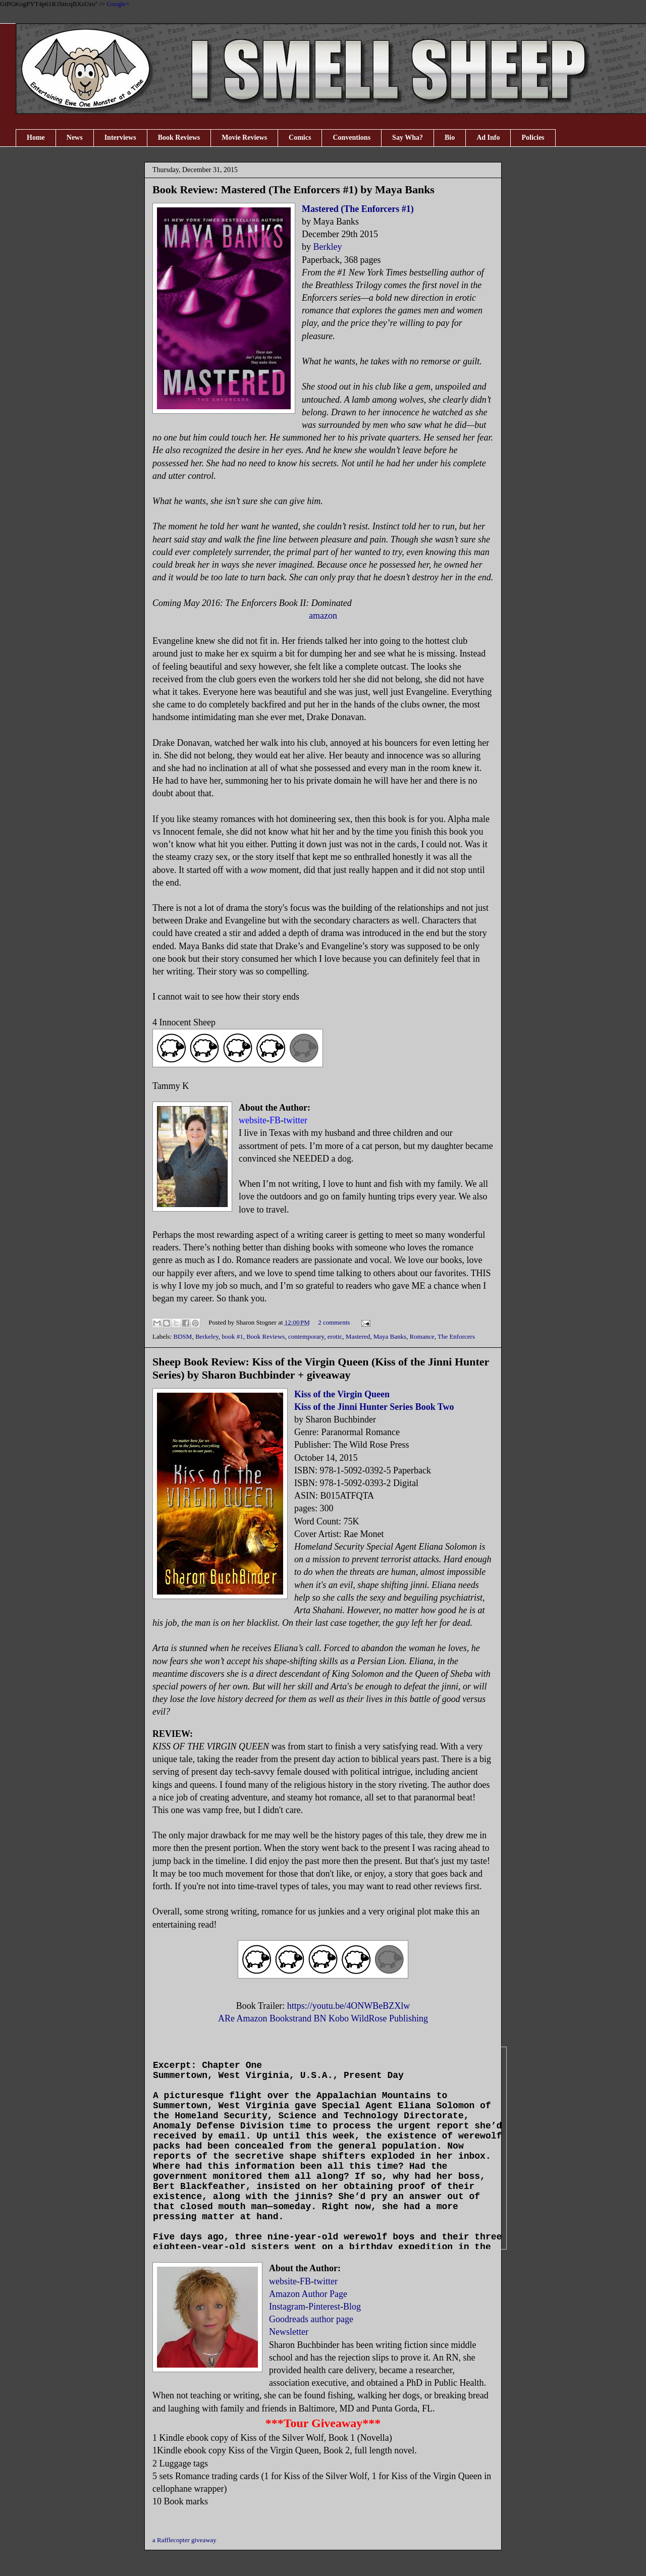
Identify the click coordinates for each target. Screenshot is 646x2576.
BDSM (183, 1336)
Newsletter (288, 2332)
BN (320, 2018)
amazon (323, 616)
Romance (422, 1336)
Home (36, 137)
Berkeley (207, 1336)
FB (305, 2281)
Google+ (118, 4)
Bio (450, 137)
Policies (532, 137)
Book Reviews (179, 137)
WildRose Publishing (389, 2018)
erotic (335, 1336)
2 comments (334, 1322)
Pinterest (324, 2306)
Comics (300, 137)
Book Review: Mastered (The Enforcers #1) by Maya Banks (293, 189)
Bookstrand (290, 2018)
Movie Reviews (244, 137)
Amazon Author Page (308, 2294)
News (75, 137)
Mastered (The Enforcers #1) (358, 209)
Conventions (351, 137)
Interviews (120, 137)
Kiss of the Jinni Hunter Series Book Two (374, 1407)
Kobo (339, 2018)
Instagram (287, 2306)
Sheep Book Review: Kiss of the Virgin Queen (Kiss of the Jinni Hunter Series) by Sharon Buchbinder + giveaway (320, 1368)
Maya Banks (389, 1336)
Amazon (252, 2018)
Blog (352, 2306)
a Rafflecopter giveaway (184, 2540)
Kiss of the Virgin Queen (342, 1394)
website (283, 2281)
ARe (226, 2018)
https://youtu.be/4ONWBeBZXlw (348, 2006)
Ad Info (488, 137)
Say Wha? (407, 137)
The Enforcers (456, 1336)
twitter (326, 2281)
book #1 (232, 1336)
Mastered (358, 1336)
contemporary (306, 1336)
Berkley (327, 247)
